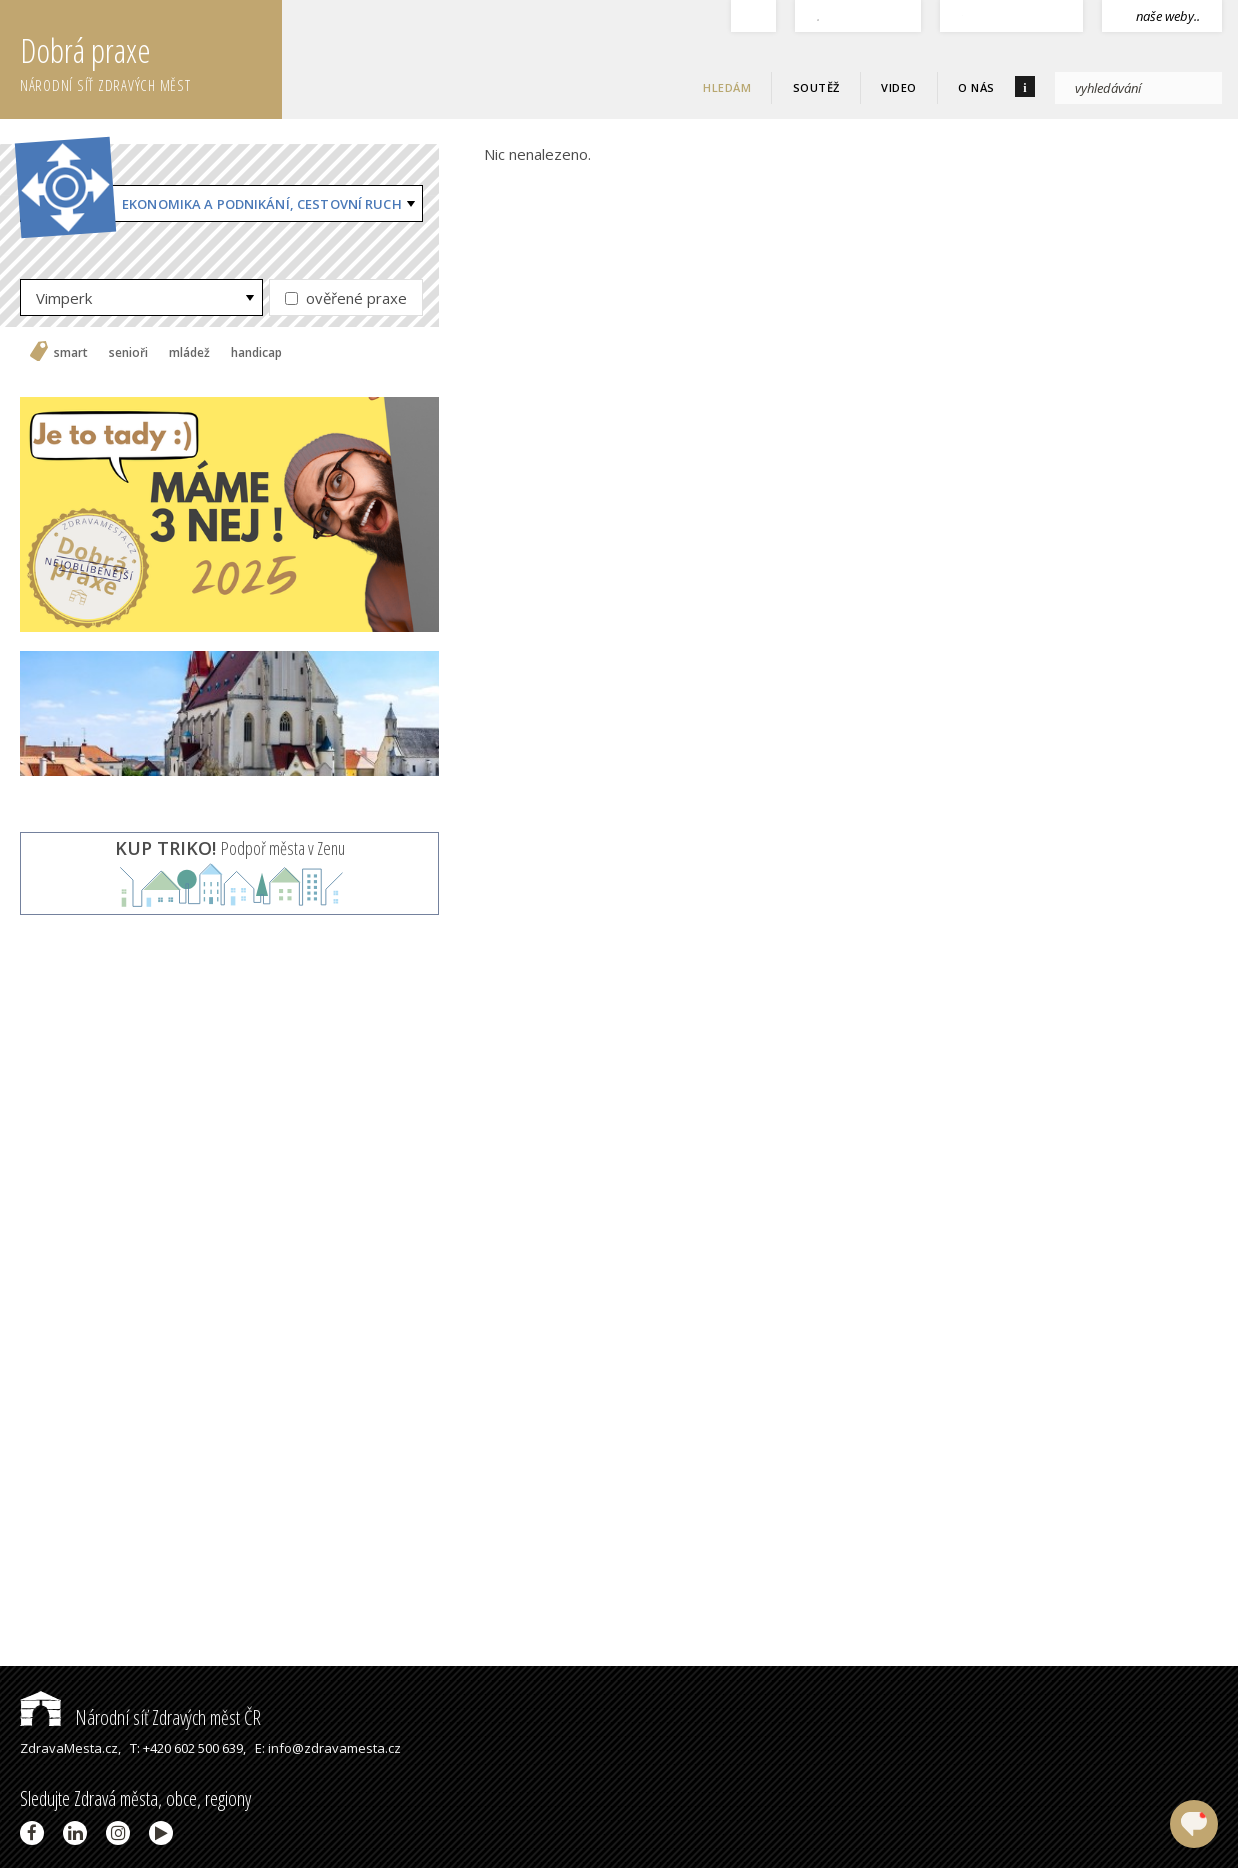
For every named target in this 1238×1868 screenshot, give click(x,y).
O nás (976, 87)
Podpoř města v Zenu (230, 848)
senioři (128, 353)
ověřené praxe (346, 298)
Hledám (727, 87)
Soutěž (816, 87)
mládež (189, 353)
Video (899, 87)
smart (71, 353)
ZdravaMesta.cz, (70, 1748)
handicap (256, 353)
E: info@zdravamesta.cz (328, 1748)
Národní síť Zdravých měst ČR (140, 1717)
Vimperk (64, 298)
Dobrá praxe (151, 60)
